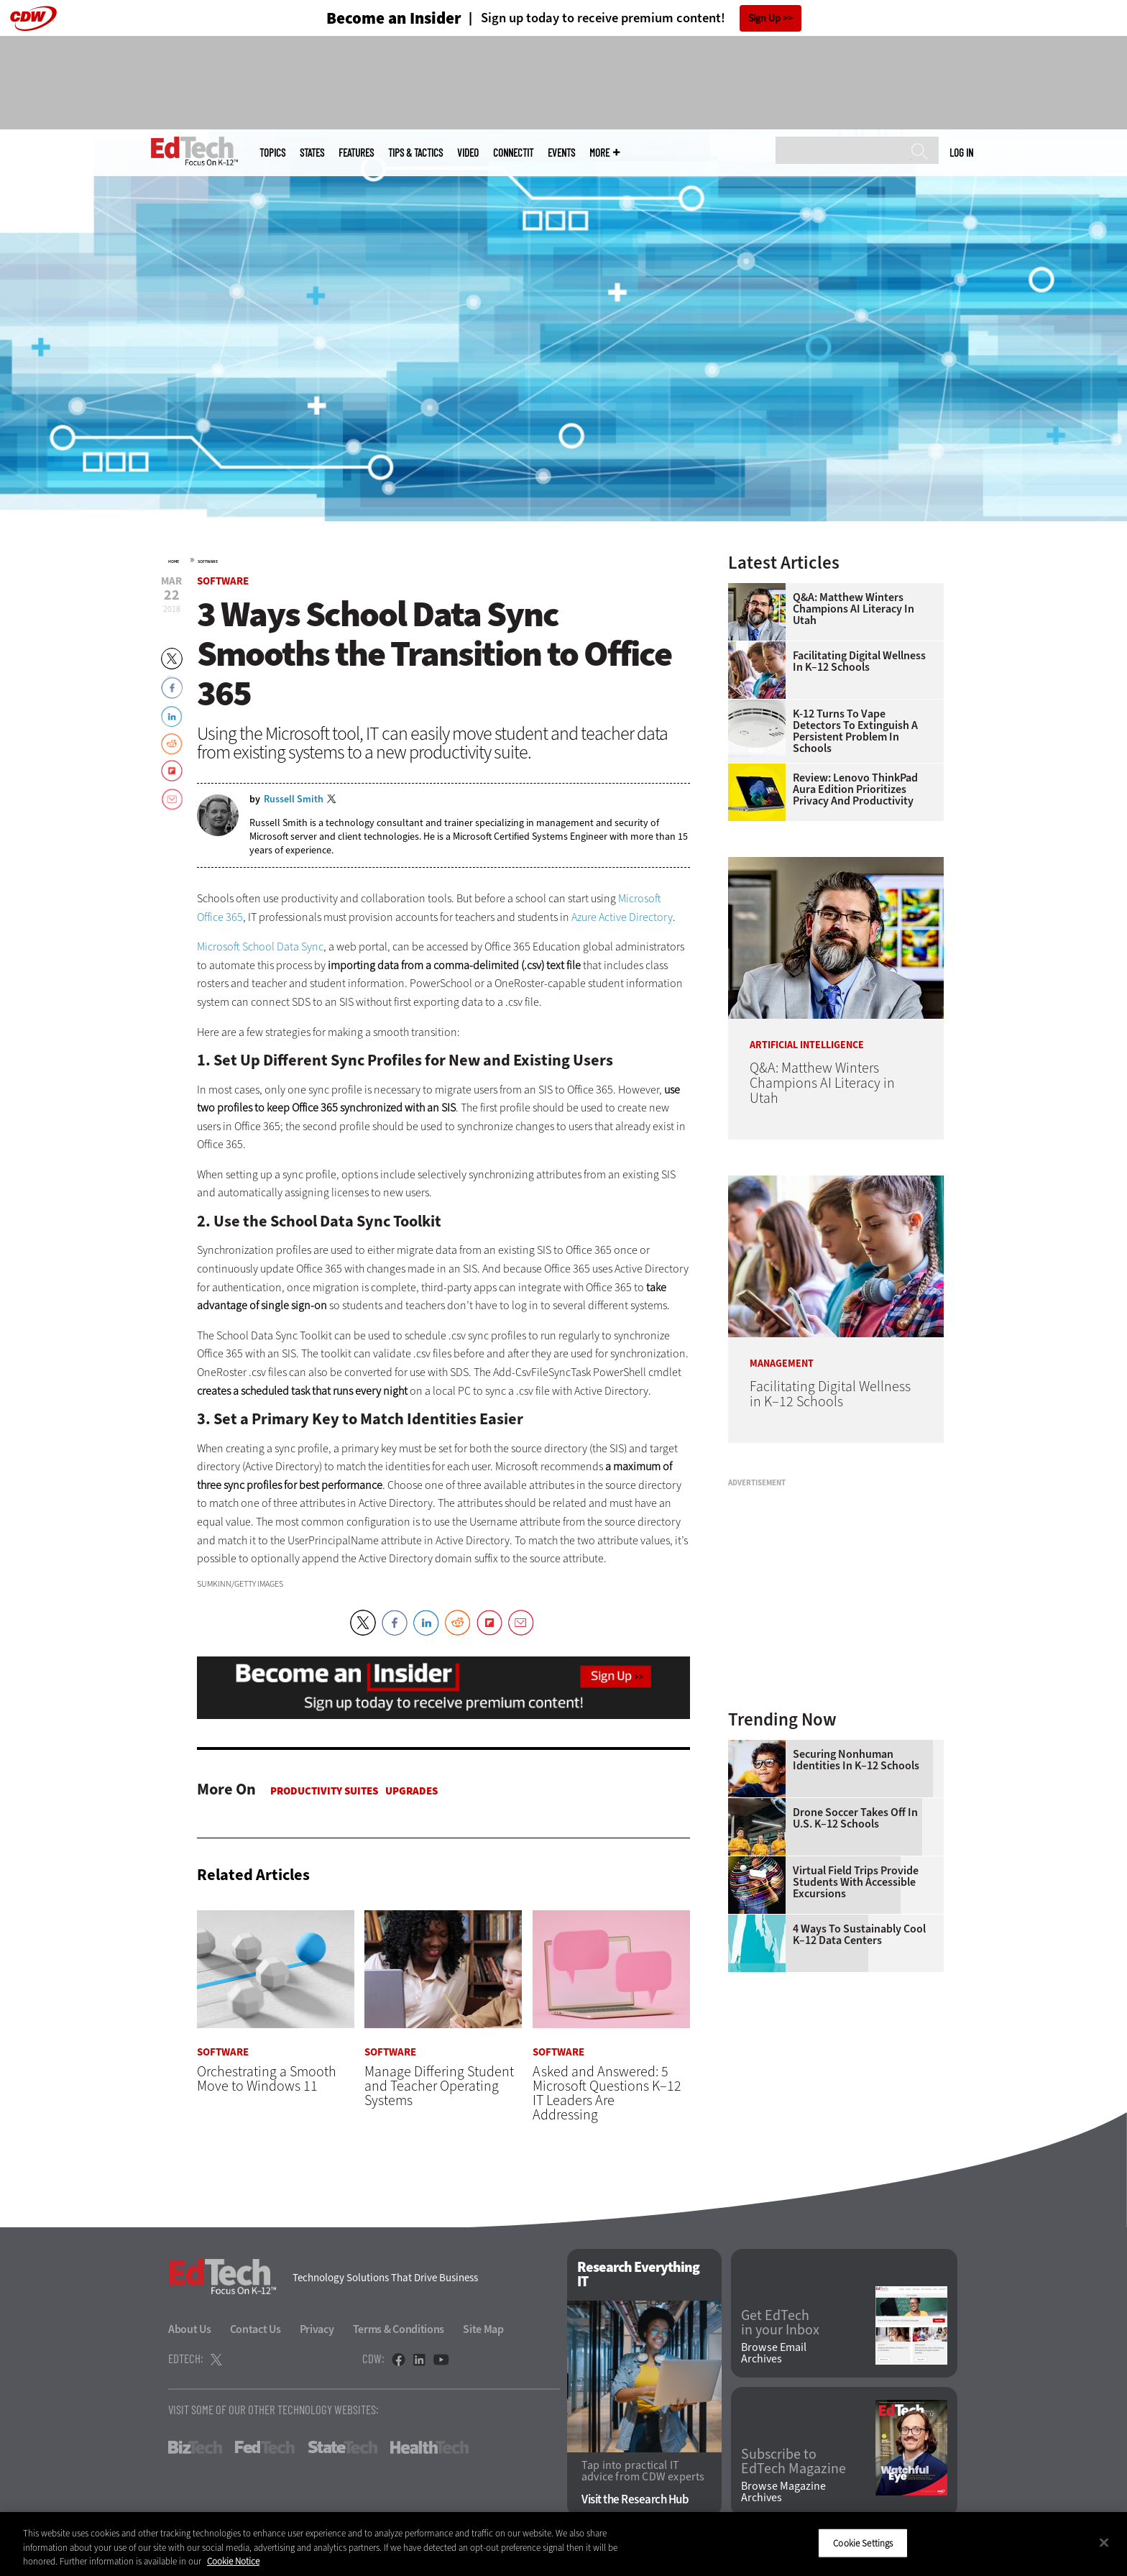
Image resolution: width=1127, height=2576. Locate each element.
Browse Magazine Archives (783, 2492)
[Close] (1104, 2542)
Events (561, 152)
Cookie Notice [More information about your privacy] (233, 2561)
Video (468, 152)
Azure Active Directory (622, 917)
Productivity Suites (324, 1791)
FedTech (265, 2447)
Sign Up (764, 18)
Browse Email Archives (773, 2353)
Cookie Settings (863, 2542)
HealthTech (429, 2447)
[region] (563, 2544)
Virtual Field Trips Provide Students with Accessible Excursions (856, 1882)
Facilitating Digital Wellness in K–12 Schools (859, 661)
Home (173, 561)
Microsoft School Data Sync (260, 946)
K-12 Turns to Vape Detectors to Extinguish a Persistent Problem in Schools (855, 731)
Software (208, 561)
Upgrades (411, 1791)
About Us (189, 2329)
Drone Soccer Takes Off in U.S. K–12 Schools (855, 1818)
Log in (961, 152)
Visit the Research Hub (635, 2500)
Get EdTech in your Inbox (780, 2323)
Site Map (483, 2329)
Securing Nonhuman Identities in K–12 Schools (856, 1759)
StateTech (342, 2447)
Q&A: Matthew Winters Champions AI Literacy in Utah (853, 609)
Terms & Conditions (399, 2329)
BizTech (195, 2447)
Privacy (317, 2329)
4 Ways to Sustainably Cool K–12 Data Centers (859, 1934)
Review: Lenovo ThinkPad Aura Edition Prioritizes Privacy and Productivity (855, 789)
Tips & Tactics (415, 152)
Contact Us (255, 2329)
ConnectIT (513, 152)
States (312, 152)
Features (356, 152)
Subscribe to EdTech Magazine (793, 2461)
